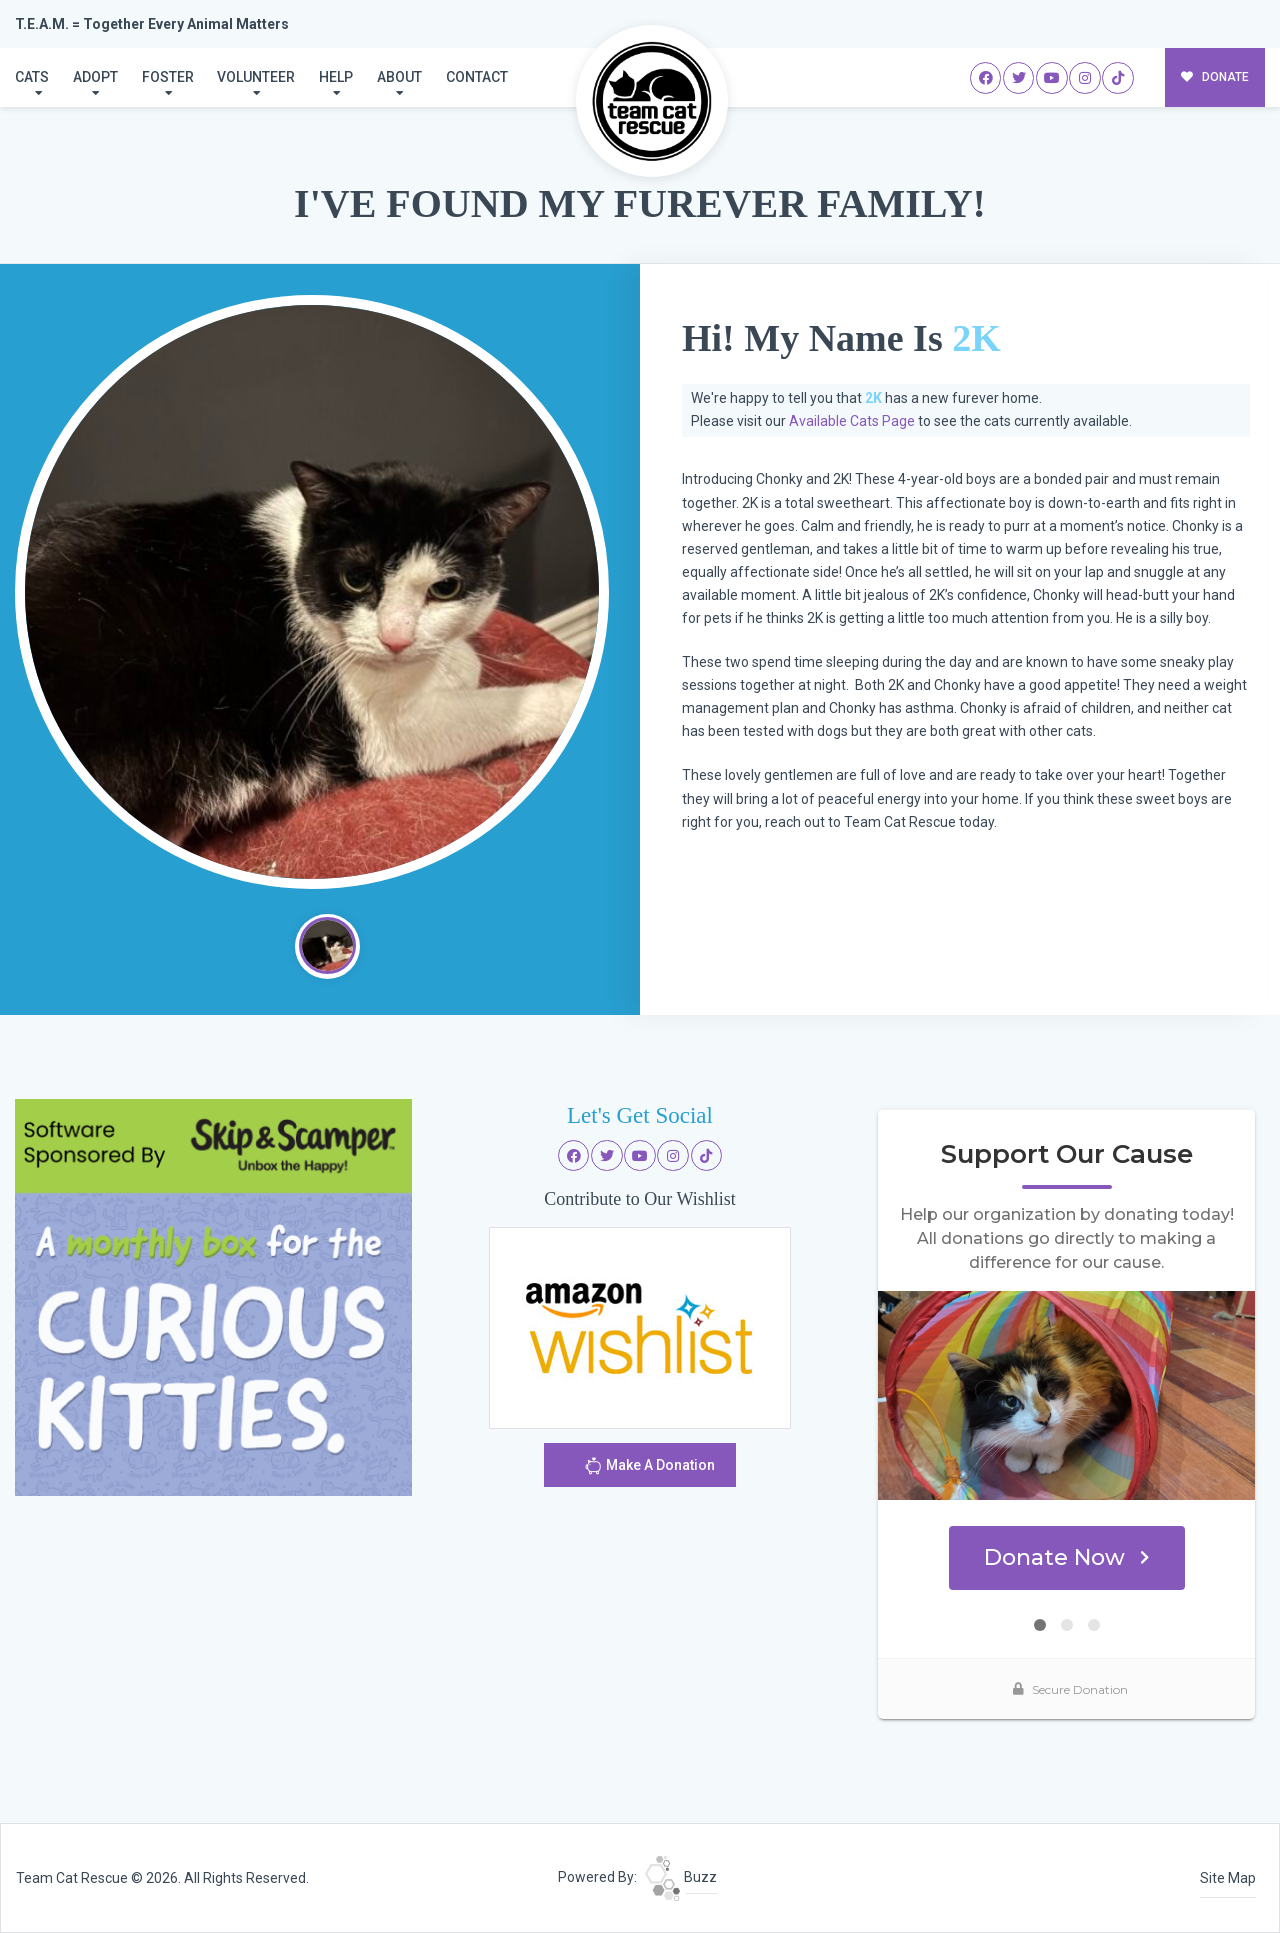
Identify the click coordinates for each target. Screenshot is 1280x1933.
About (399, 77)
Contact (477, 77)
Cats (32, 77)
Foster (168, 77)
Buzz (681, 1877)
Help (336, 77)
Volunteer (256, 77)
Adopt (95, 77)
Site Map (1228, 1878)
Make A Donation (649, 1468)
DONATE (1215, 77)
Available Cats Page (852, 421)
